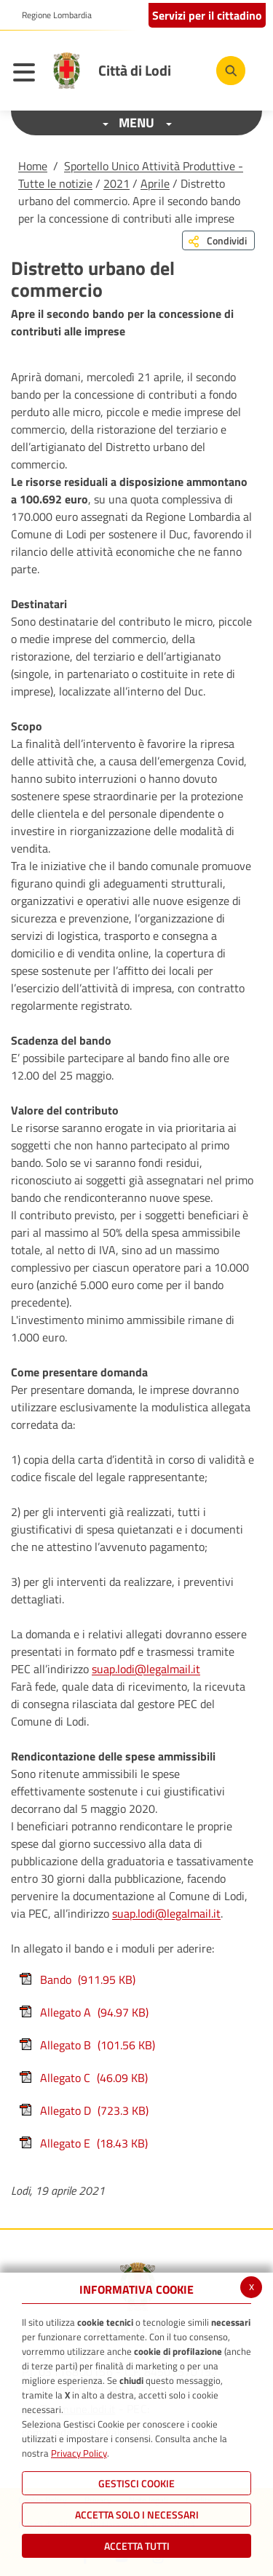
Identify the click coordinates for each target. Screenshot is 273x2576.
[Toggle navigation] (27, 74)
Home (32, 166)
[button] (51, 15)
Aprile (155, 183)
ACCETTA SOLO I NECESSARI (137, 2514)
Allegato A (83, 2012)
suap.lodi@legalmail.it (146, 1669)
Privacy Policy (79, 2453)
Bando (76, 1979)
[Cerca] (230, 70)
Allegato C (83, 2077)
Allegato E (83, 2143)
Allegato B (86, 2045)
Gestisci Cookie (136, 2483)
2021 (116, 183)
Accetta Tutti (137, 2545)
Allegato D (83, 2110)
